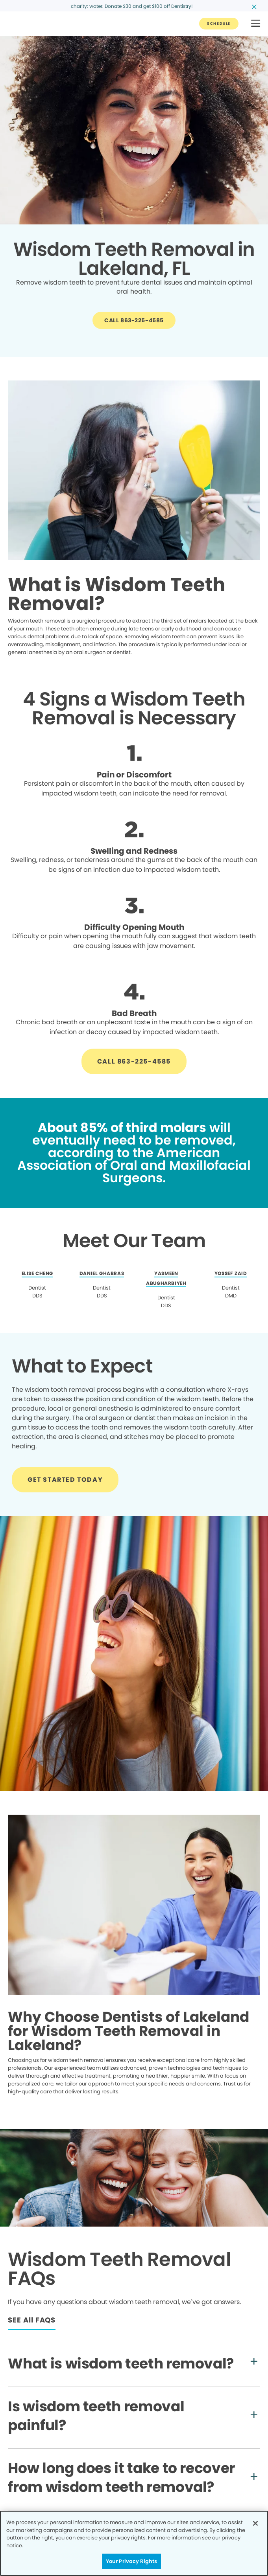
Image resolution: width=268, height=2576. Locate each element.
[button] (255, 23)
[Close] (255, 2523)
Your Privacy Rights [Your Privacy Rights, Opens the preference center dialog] (131, 2561)
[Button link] (218, 23)
